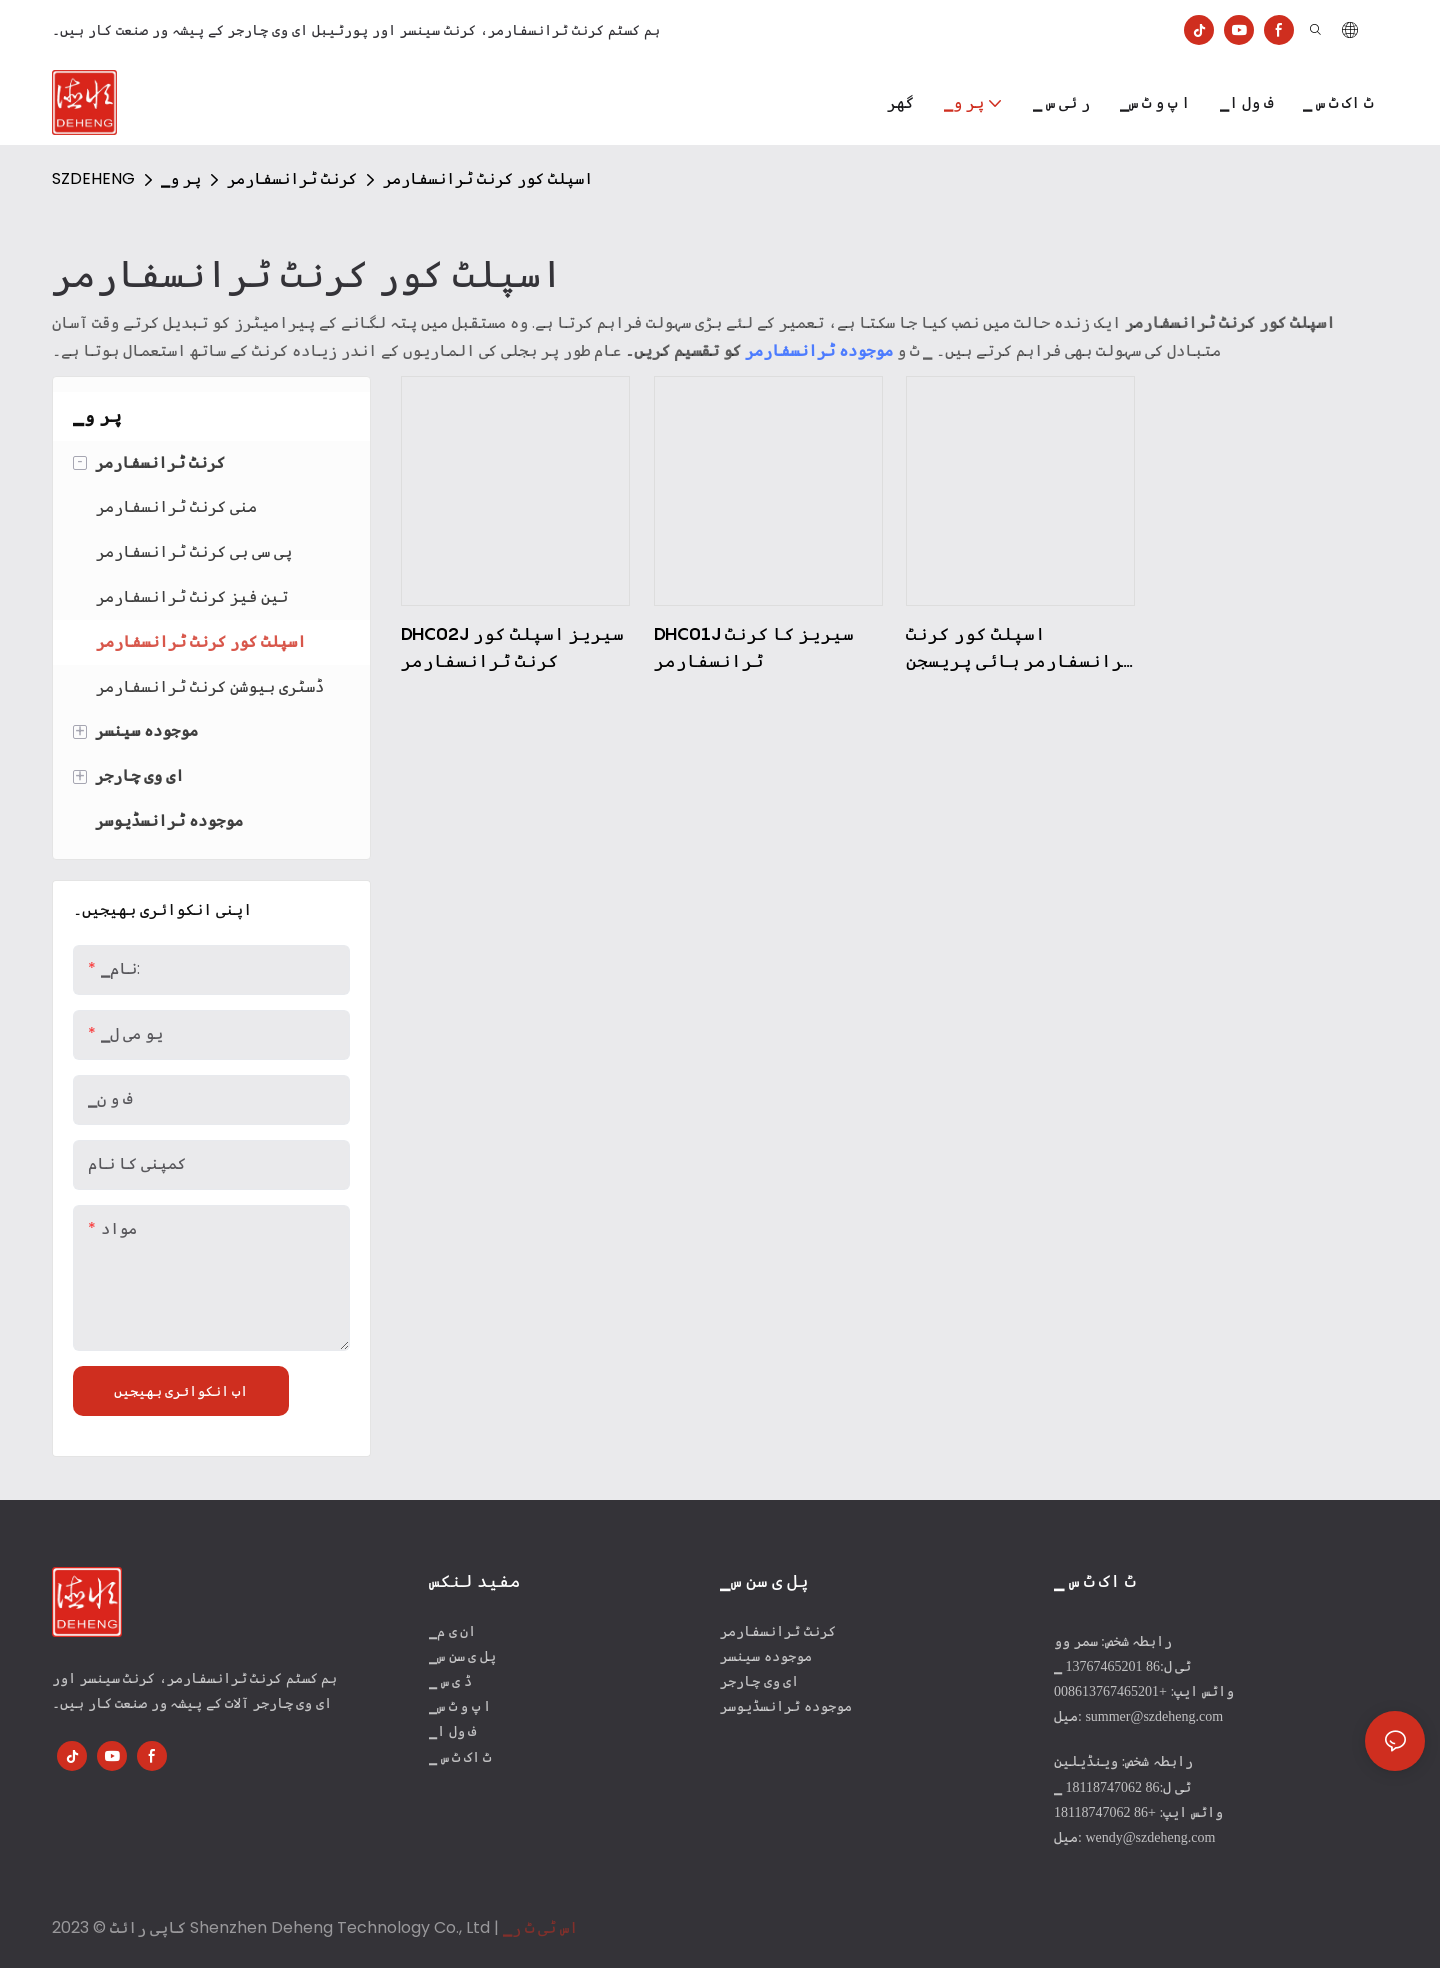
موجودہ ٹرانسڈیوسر (786, 1706)
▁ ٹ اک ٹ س (460, 1757)
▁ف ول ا (452, 1731)
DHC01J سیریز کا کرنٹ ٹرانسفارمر (754, 647)
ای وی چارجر (759, 1681)
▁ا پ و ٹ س (460, 1706)
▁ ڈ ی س (450, 1681)
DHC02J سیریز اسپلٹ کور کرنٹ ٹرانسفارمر (512, 647)
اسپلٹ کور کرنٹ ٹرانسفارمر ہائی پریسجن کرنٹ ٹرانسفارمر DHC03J (1020, 648)
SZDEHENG (93, 178)
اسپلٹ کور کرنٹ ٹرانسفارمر (488, 178)
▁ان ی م (452, 1631)
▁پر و (181, 178)
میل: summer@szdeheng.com (1138, 1716)
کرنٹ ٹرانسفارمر (292, 178)
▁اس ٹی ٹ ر (540, 1927)
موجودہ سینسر (766, 1656)
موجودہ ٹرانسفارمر (819, 350)
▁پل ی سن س (462, 1656)
